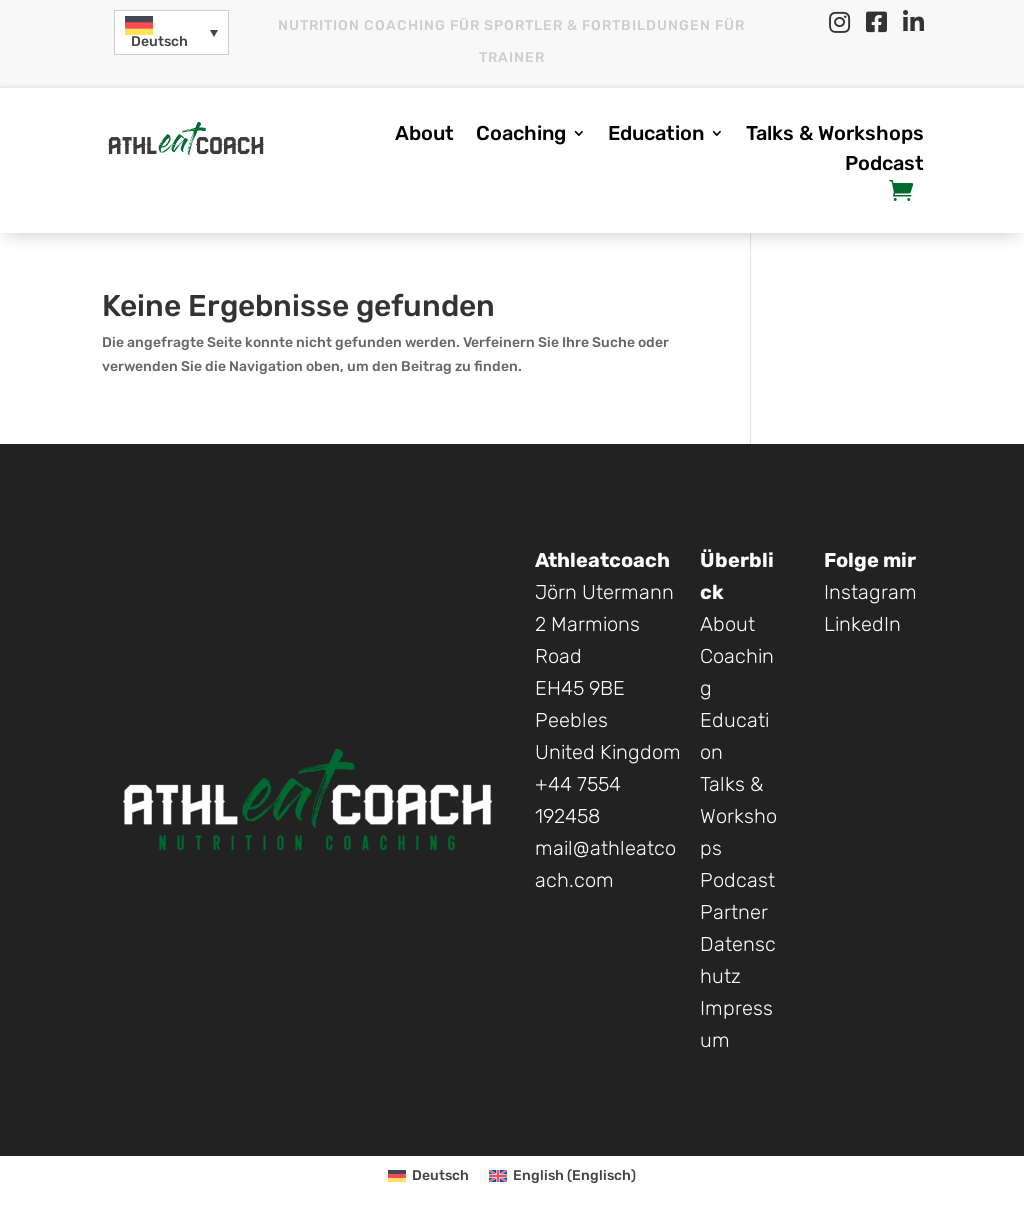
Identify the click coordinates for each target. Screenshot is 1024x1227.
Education (656, 135)
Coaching (521, 135)
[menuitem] (171, 32)
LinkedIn (862, 624)
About (424, 135)
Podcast (884, 165)
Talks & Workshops (835, 135)
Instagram (870, 592)
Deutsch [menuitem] (159, 41)
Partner (734, 912)
